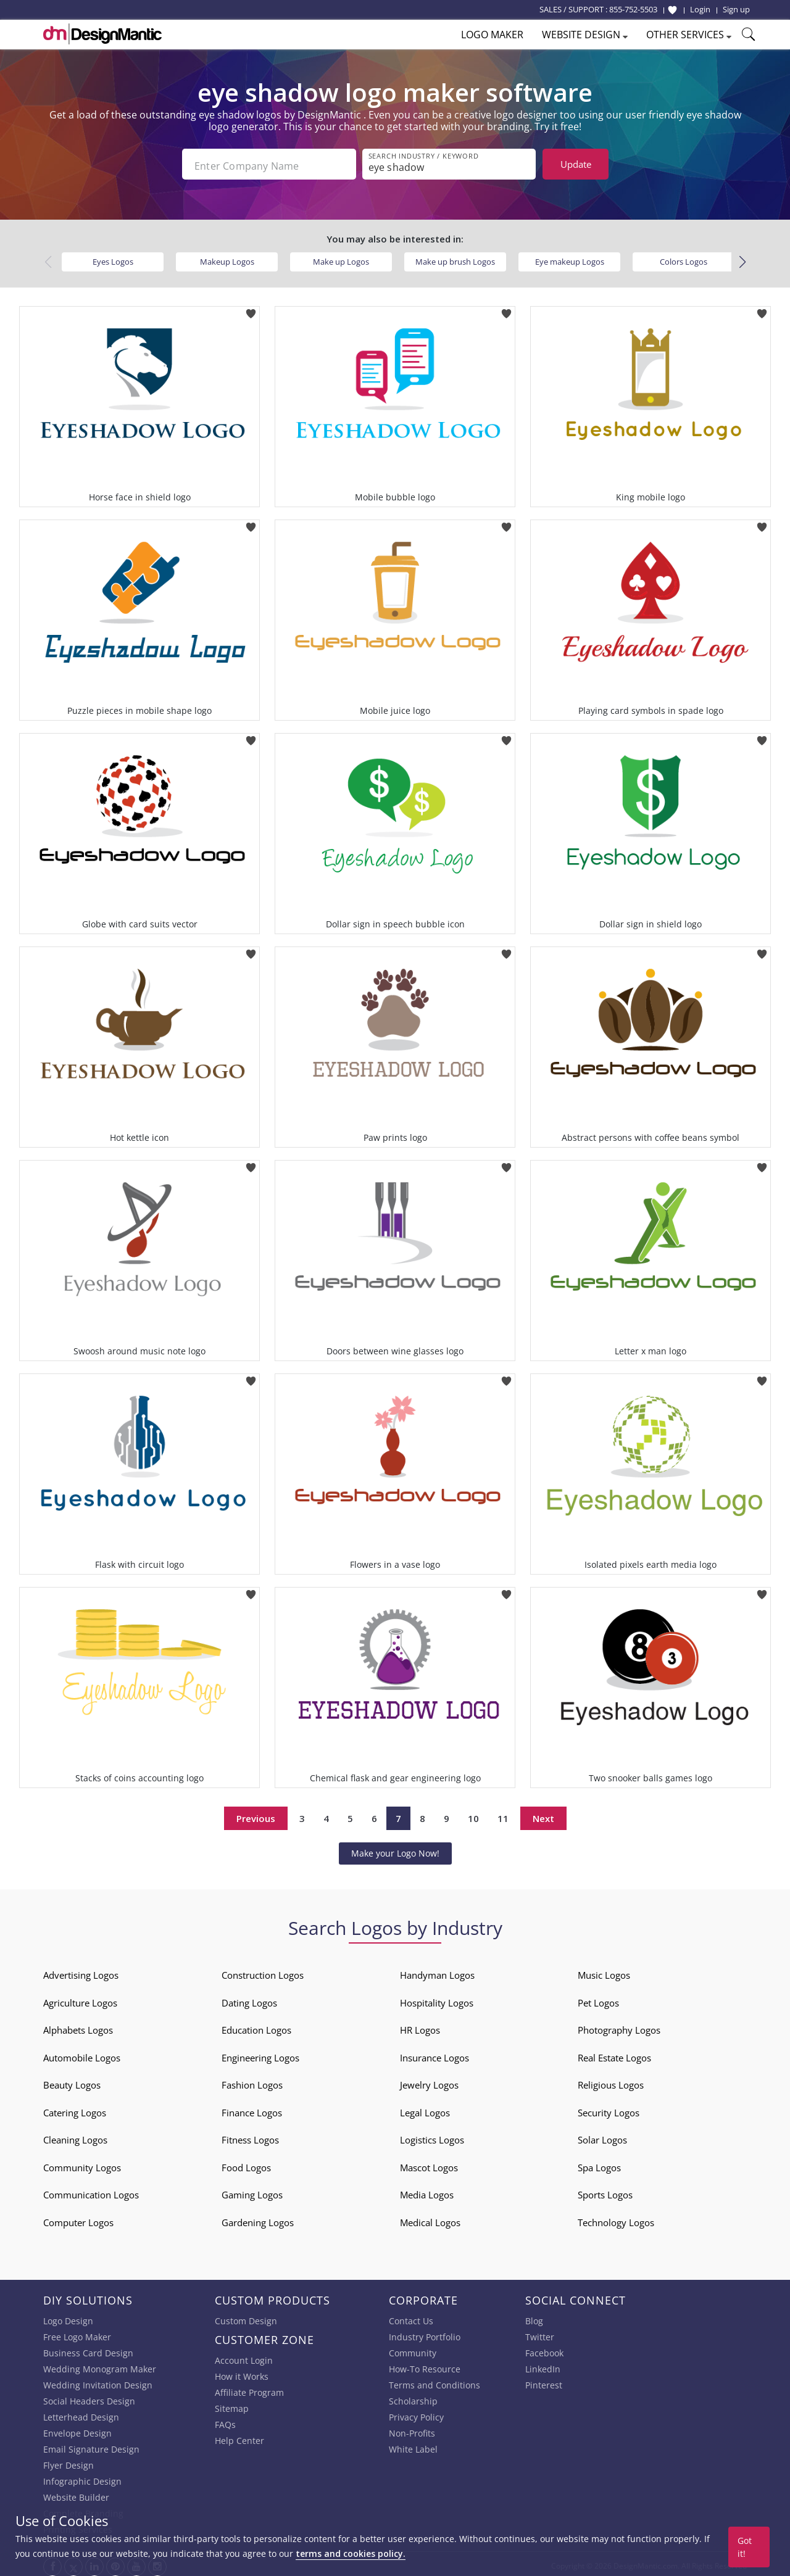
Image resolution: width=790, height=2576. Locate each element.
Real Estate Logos (614, 2054)
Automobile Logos (81, 2054)
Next (543, 1814)
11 (503, 1814)
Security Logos (608, 2109)
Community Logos (82, 2164)
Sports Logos (605, 2191)
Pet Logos (598, 1999)
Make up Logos (341, 257)
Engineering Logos (260, 2054)
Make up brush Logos (455, 257)
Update (575, 164)
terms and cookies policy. (350, 2553)
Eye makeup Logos (569, 257)
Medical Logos (430, 2219)
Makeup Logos (227, 257)
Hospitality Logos (436, 1999)
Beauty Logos (72, 2082)
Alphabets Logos (78, 2027)
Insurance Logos (434, 2054)
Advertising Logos (80, 1972)
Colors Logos (683, 257)
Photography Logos (619, 2027)
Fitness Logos (250, 2137)
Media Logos (427, 2191)
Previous (255, 1814)
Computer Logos (78, 2219)
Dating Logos (249, 1999)
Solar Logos (602, 2137)
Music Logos (604, 1972)
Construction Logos (263, 1972)
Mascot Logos (429, 2164)
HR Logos (420, 2027)
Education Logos (256, 2027)
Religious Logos (611, 2082)
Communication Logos (91, 2191)
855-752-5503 (633, 9)
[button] (742, 258)
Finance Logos (252, 2109)
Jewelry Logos (429, 2082)
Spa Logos (599, 2164)
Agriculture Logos (80, 1999)
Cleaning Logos (75, 2137)
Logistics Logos (432, 2137)
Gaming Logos (252, 2191)
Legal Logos (425, 2109)
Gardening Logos (258, 2219)
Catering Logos (74, 2109)
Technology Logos (616, 2219)
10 (473, 1814)
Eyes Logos (113, 257)
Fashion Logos (252, 2082)
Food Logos (246, 2164)
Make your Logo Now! (395, 1849)
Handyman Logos (437, 1972)
